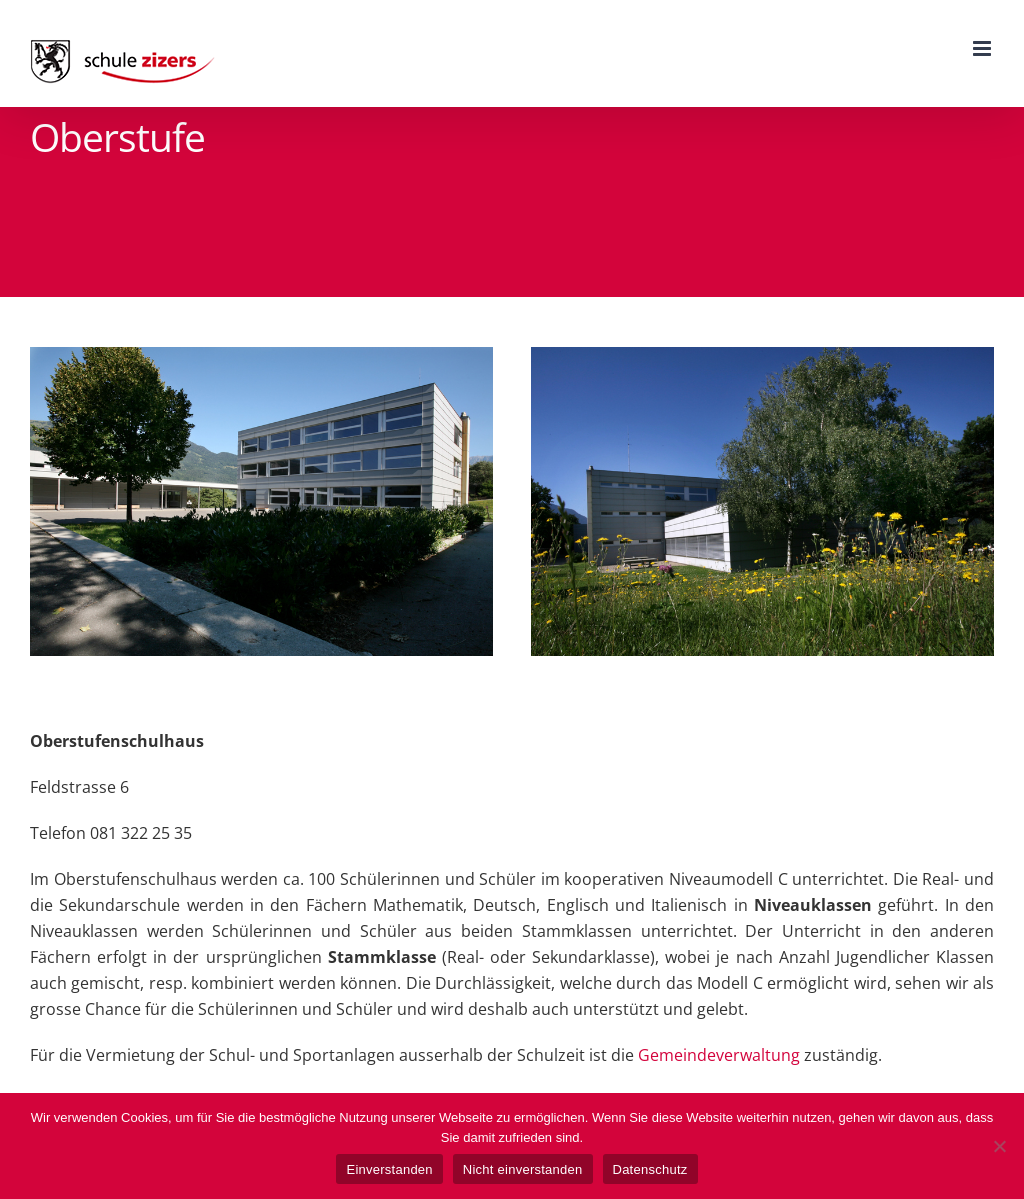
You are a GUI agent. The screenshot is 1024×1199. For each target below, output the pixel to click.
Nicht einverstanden (523, 1169)
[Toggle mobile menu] (983, 48)
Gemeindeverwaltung (719, 1055)
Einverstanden (389, 1169)
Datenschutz (650, 1169)
